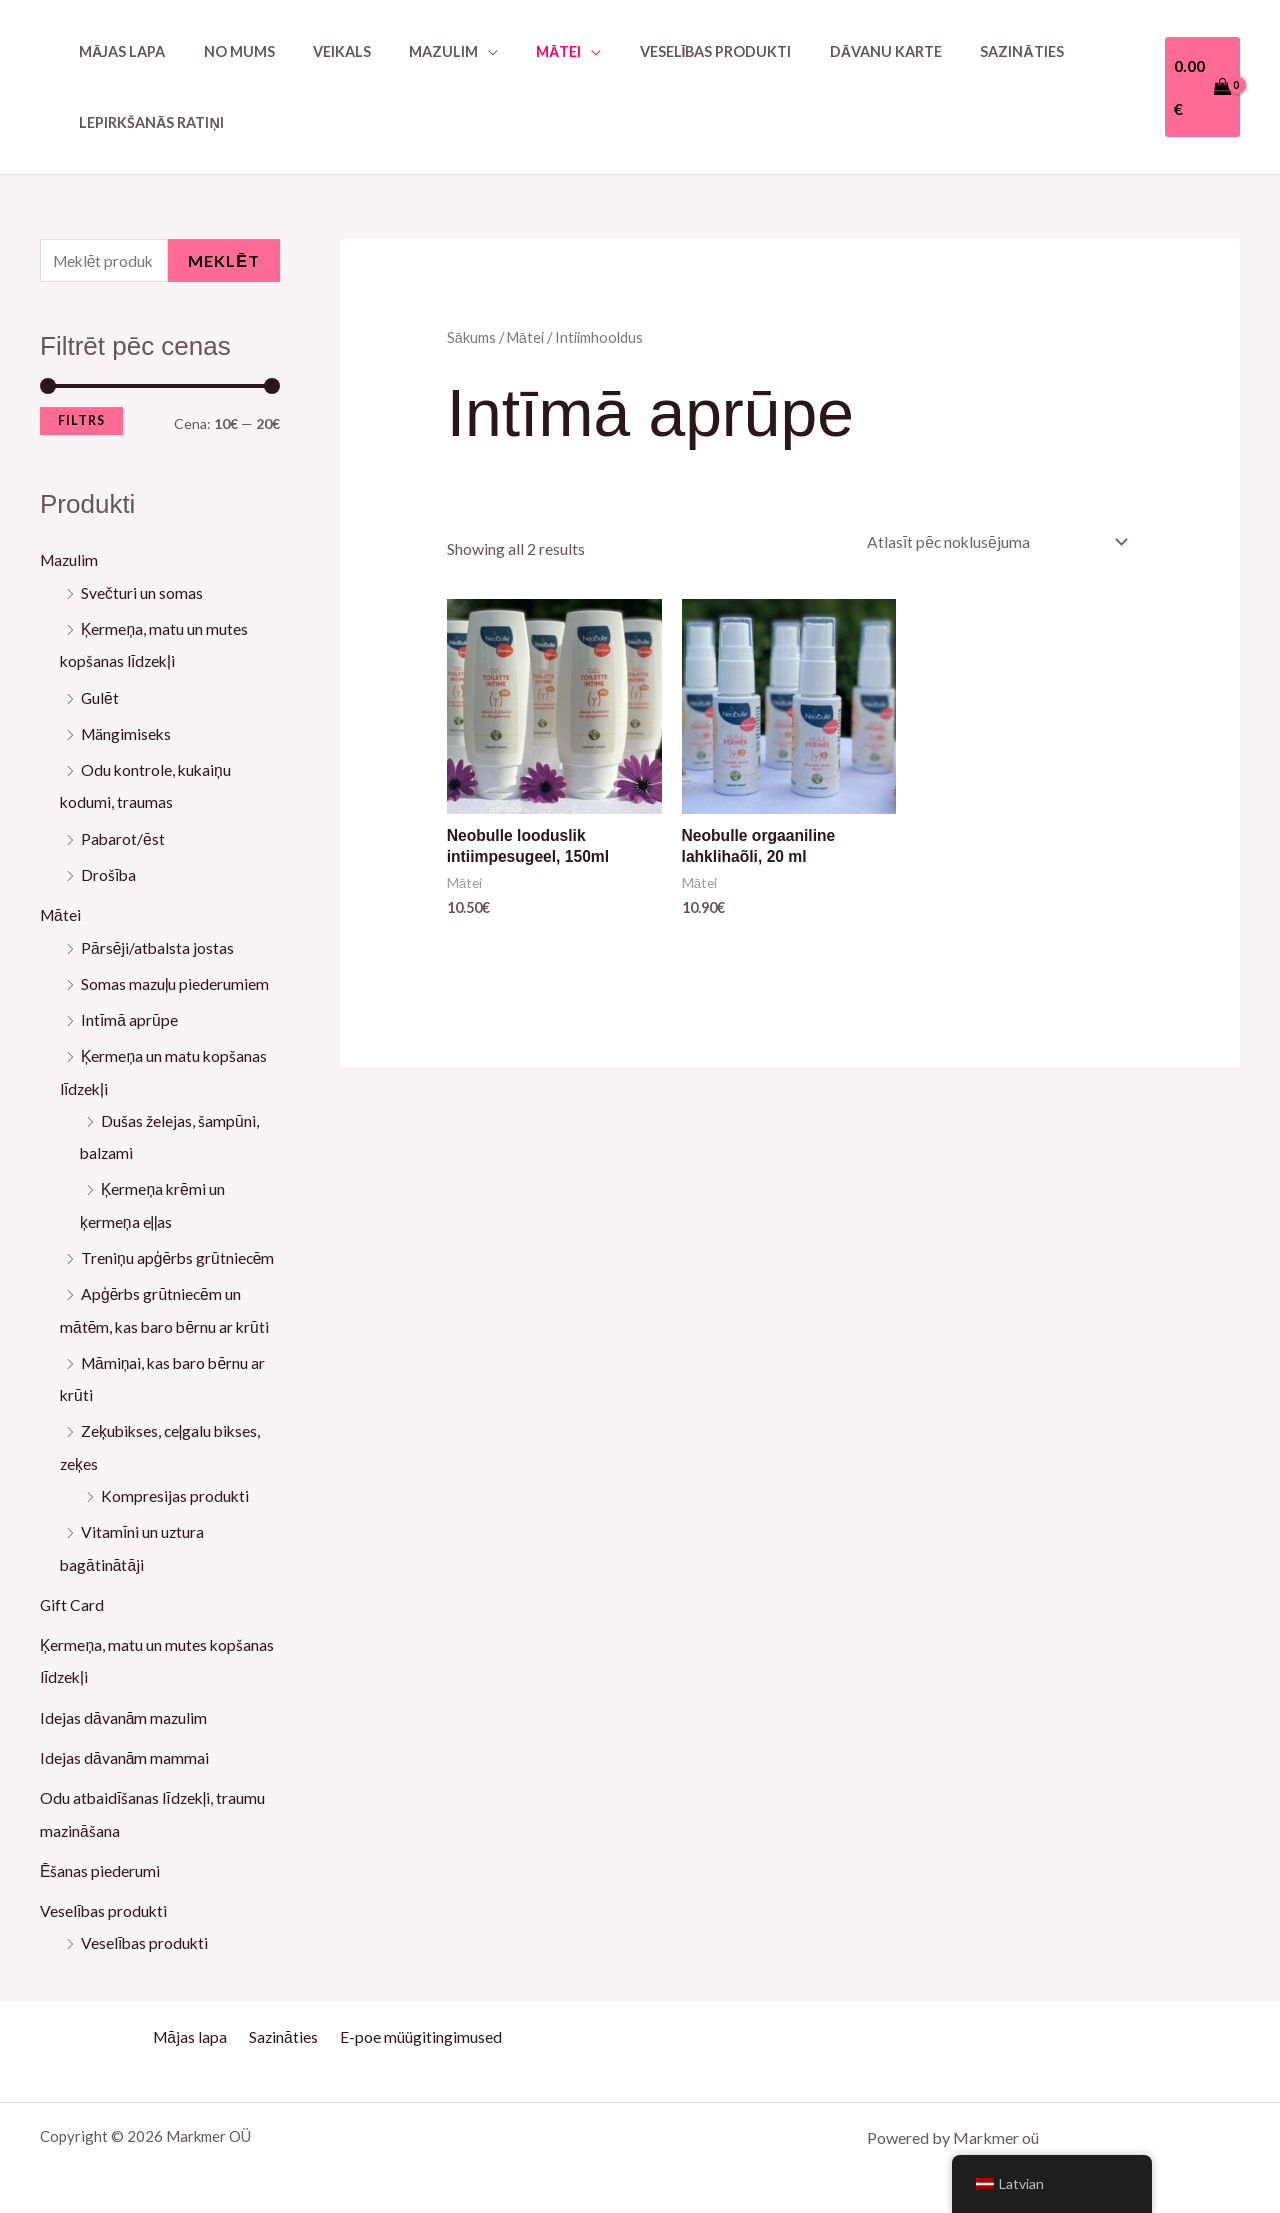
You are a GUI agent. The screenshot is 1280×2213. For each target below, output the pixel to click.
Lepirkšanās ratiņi (146, 122)
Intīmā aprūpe (129, 1017)
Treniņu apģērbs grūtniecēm (179, 1253)
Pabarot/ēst (123, 837)
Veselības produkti (664, 51)
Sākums (471, 337)
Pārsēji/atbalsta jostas (158, 945)
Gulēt (100, 697)
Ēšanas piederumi (100, 1861)
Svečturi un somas (142, 593)
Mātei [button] (516, 51)
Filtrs (81, 421)
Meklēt (224, 261)
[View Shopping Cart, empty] (1200, 86)
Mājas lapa (117, 51)
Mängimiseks (127, 733)
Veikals (318, 51)
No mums (225, 51)
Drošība (109, 873)
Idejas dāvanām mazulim (124, 1709)
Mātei (61, 913)
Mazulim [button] (410, 51)
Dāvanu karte (825, 51)
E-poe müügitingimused (416, 2026)
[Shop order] (990, 542)
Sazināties (951, 51)
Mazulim (70, 561)
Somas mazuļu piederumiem (176, 981)
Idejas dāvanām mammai (125, 1749)
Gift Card (72, 1597)
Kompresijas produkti (175, 1489)
